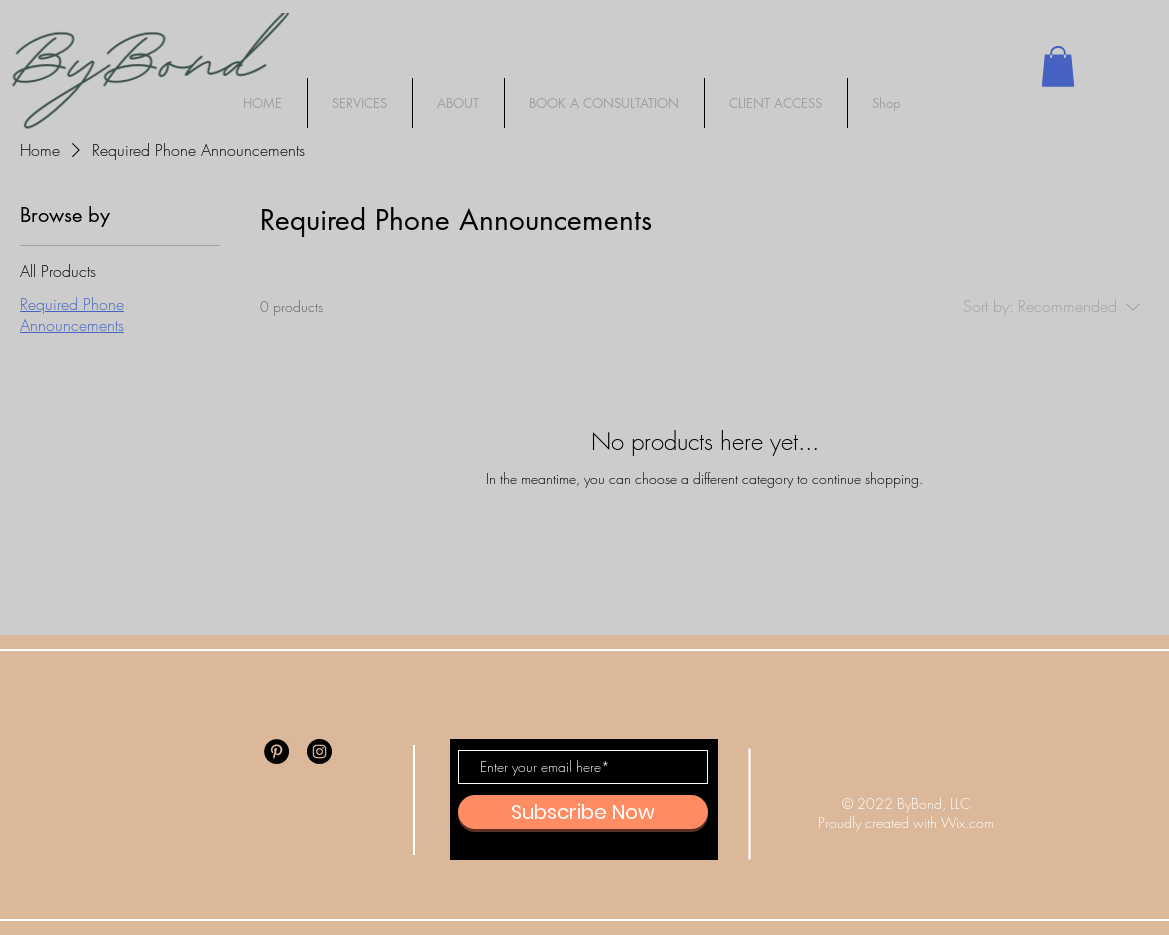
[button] (1058, 66)
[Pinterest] (276, 751)
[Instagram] (319, 751)
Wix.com (967, 822)
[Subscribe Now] (583, 812)
